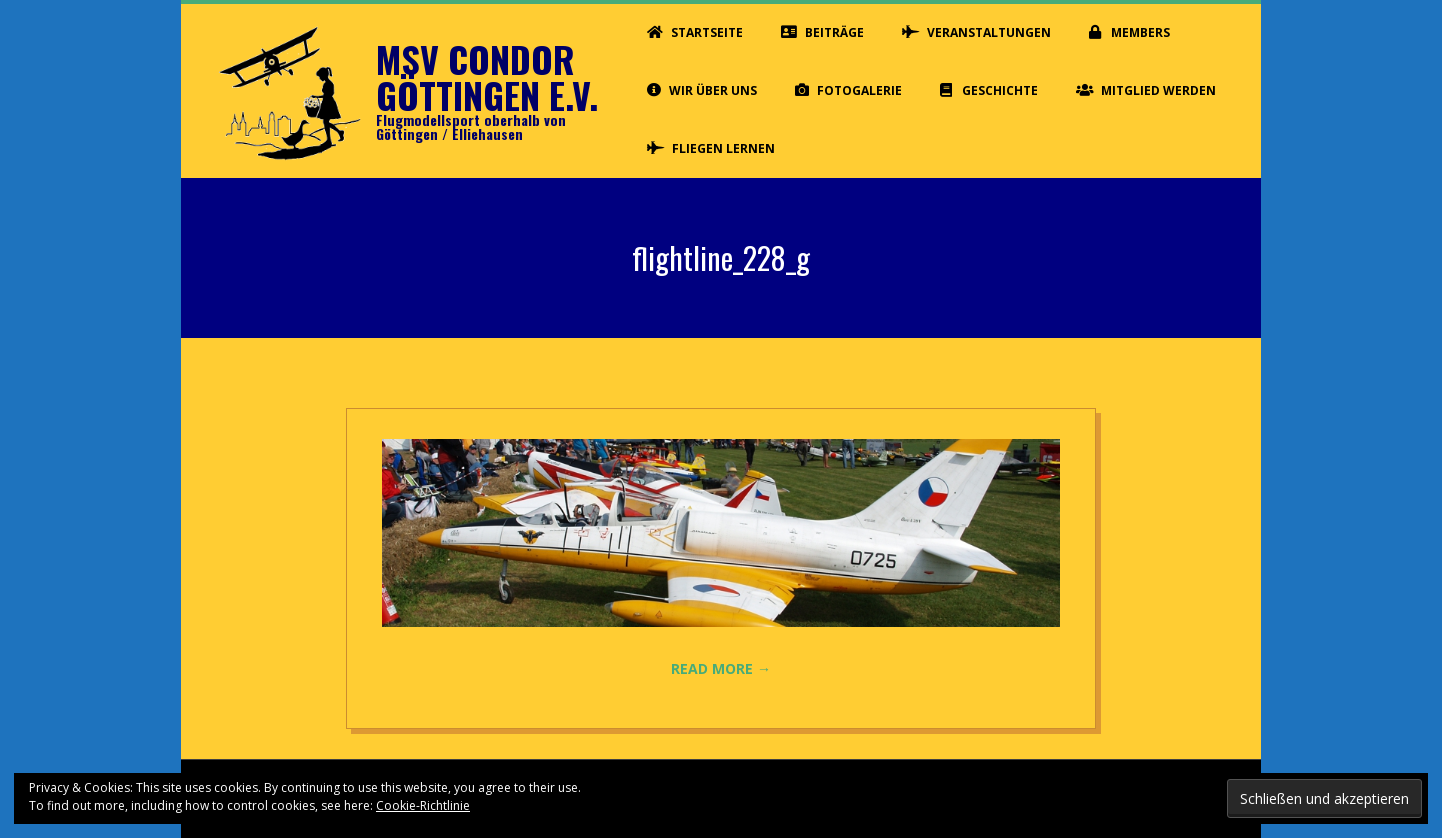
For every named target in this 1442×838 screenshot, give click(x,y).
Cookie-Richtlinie (423, 805)
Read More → (721, 668)
